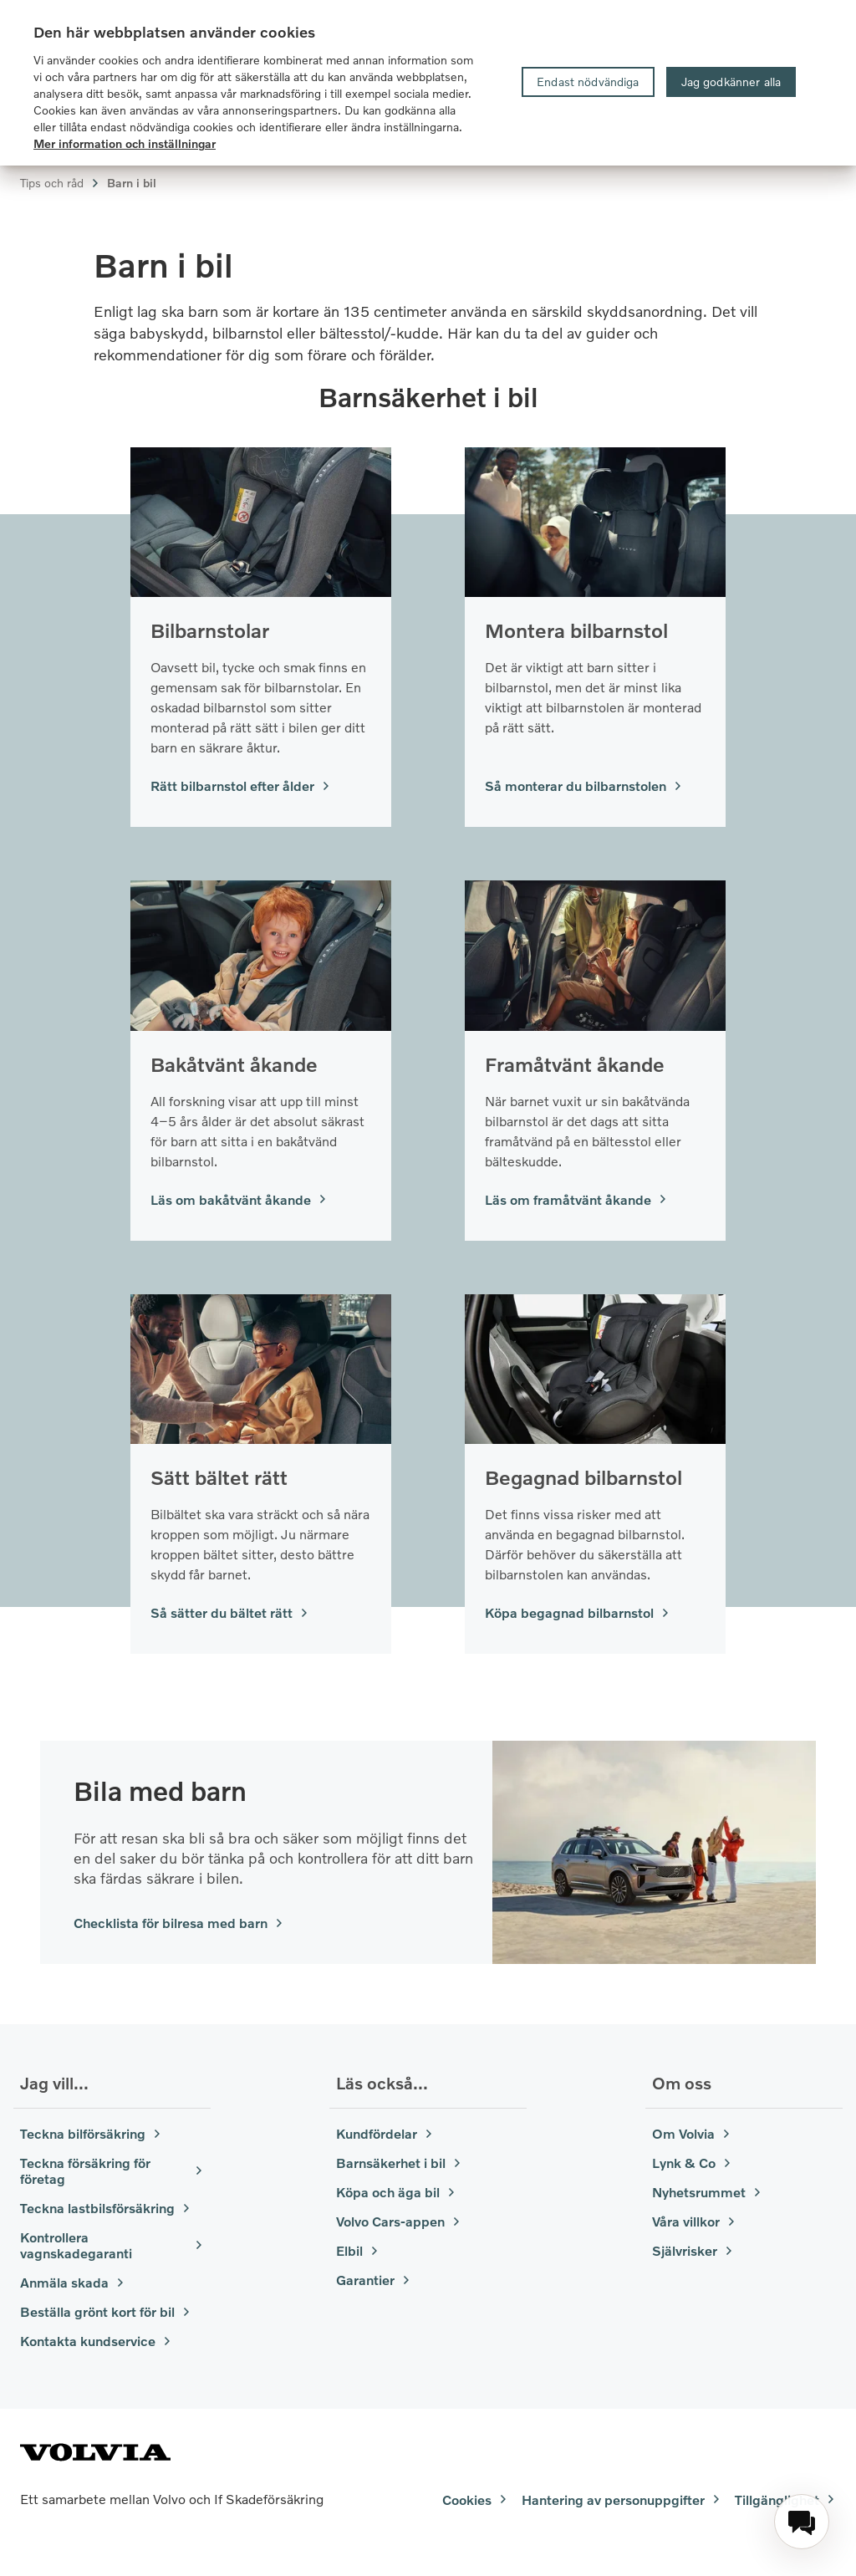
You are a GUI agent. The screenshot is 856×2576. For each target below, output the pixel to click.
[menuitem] (801, 2521)
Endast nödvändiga (588, 81)
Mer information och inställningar (124, 143)
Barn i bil (131, 183)
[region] (428, 83)
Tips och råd (60, 183)
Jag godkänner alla (731, 81)
